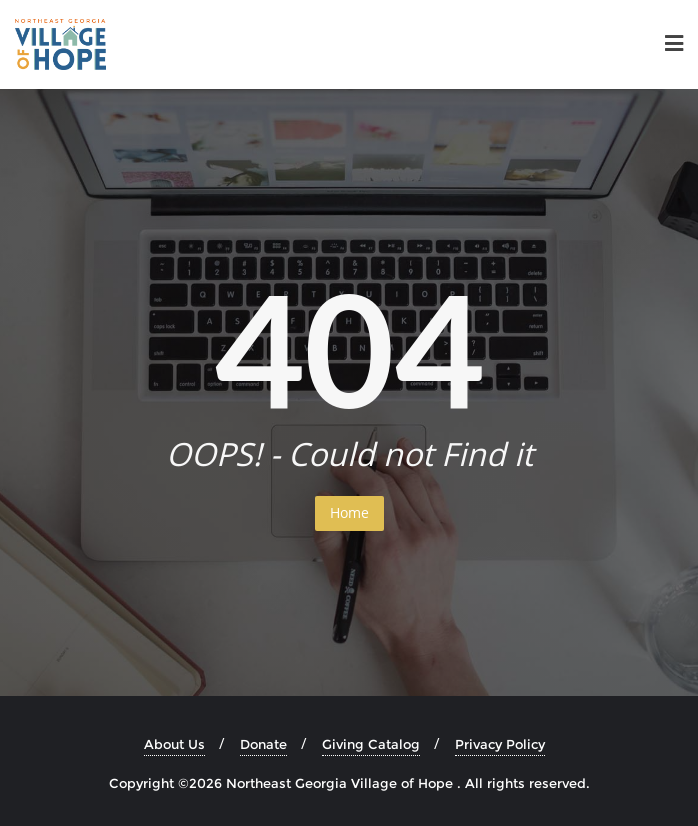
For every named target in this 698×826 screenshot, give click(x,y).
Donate (263, 744)
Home (349, 512)
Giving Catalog (371, 744)
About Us (174, 744)
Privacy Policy (500, 744)
